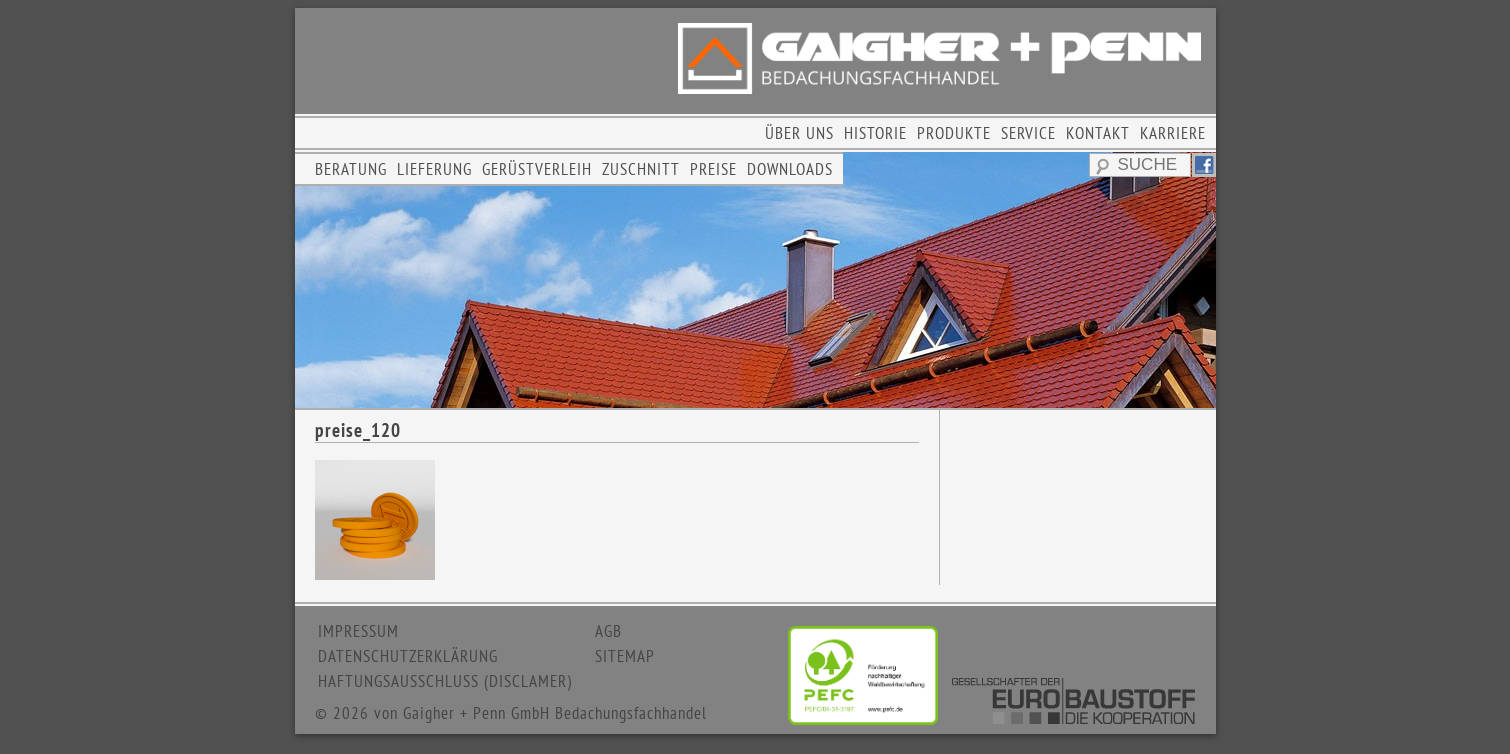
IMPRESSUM (358, 631)
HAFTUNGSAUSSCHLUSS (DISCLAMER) (445, 681)
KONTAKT (1098, 133)
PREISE (713, 169)
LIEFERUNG (434, 169)
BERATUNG (351, 169)
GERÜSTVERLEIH (537, 169)
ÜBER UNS (799, 133)
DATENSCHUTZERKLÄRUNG (408, 656)
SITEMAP (625, 656)
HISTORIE (875, 133)
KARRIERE (1173, 133)
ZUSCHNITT (641, 169)
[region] (755, 280)
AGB (608, 631)
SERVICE (1028, 133)
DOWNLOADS (790, 169)
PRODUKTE (954, 133)
